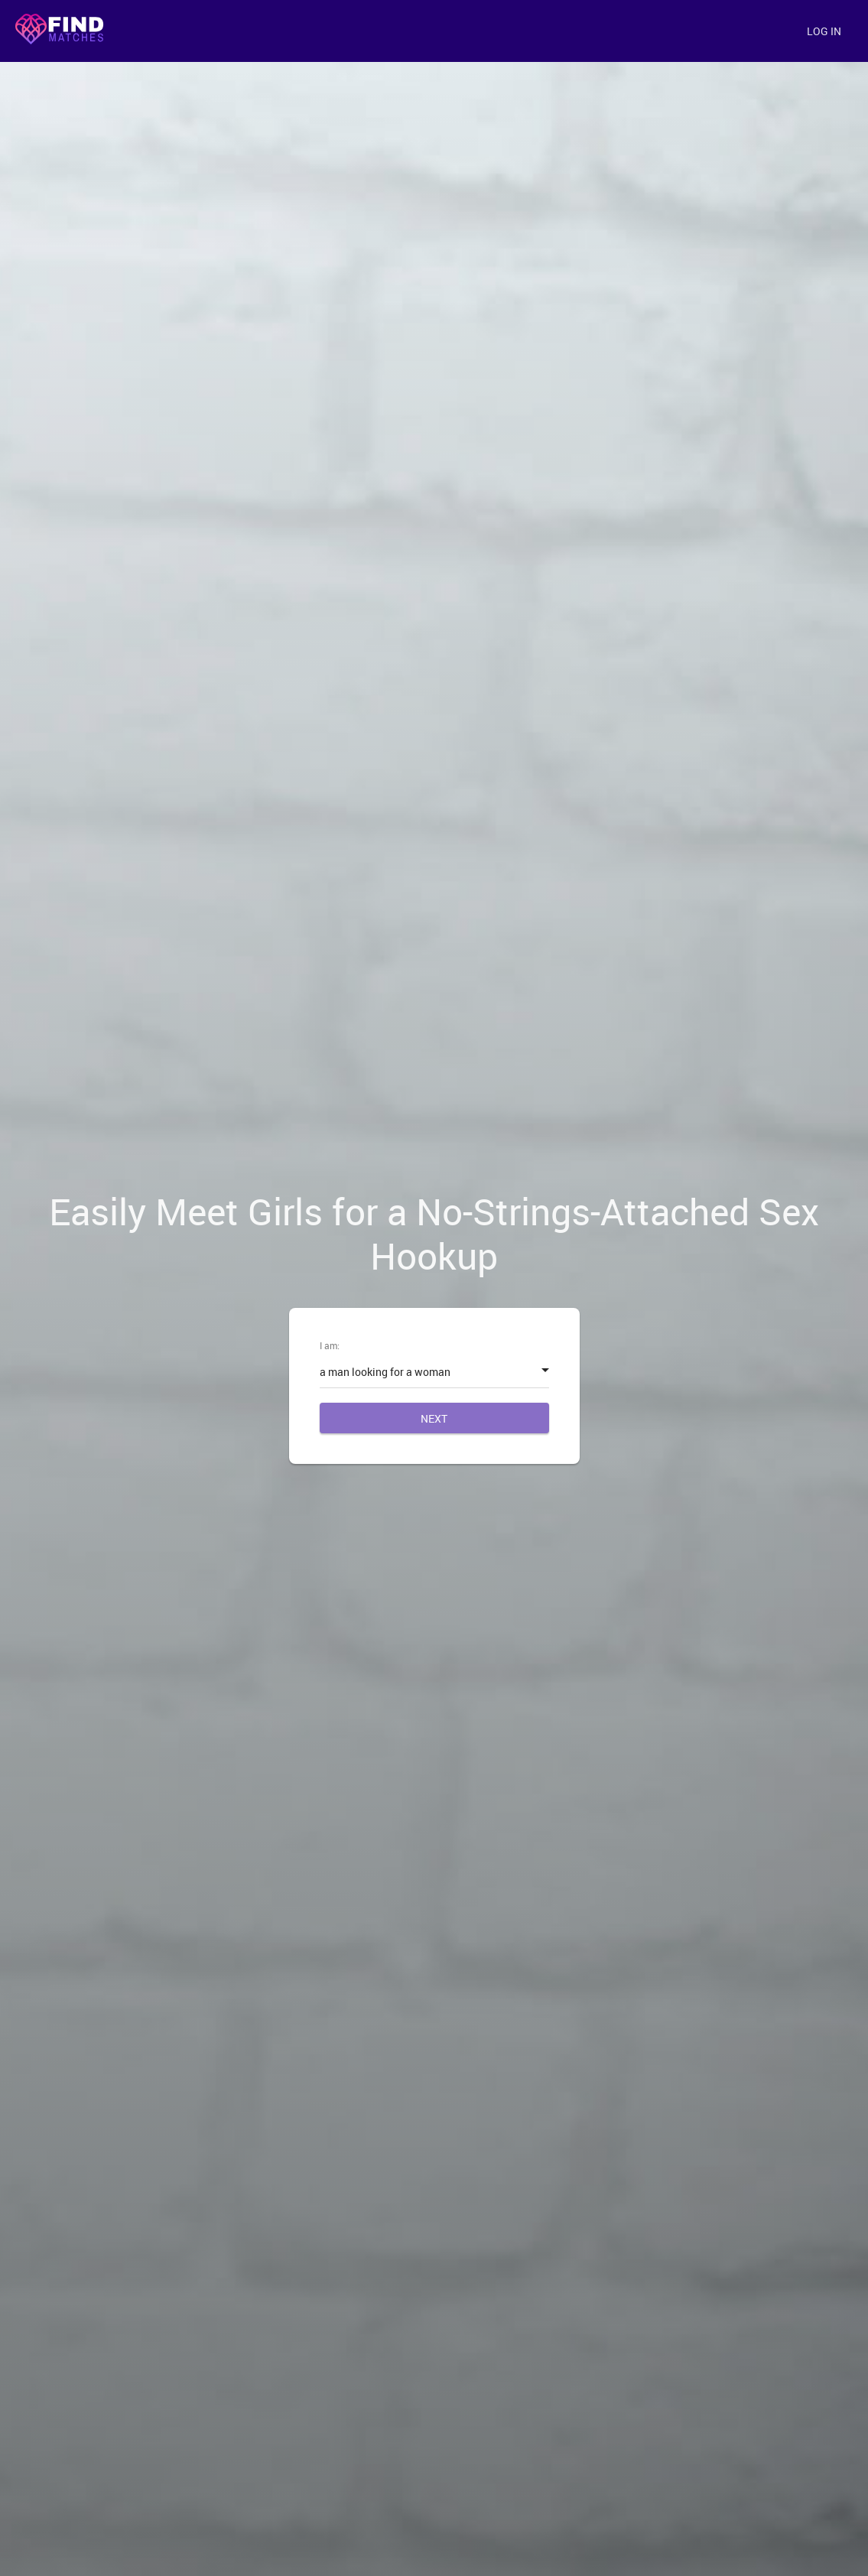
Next (434, 1418)
